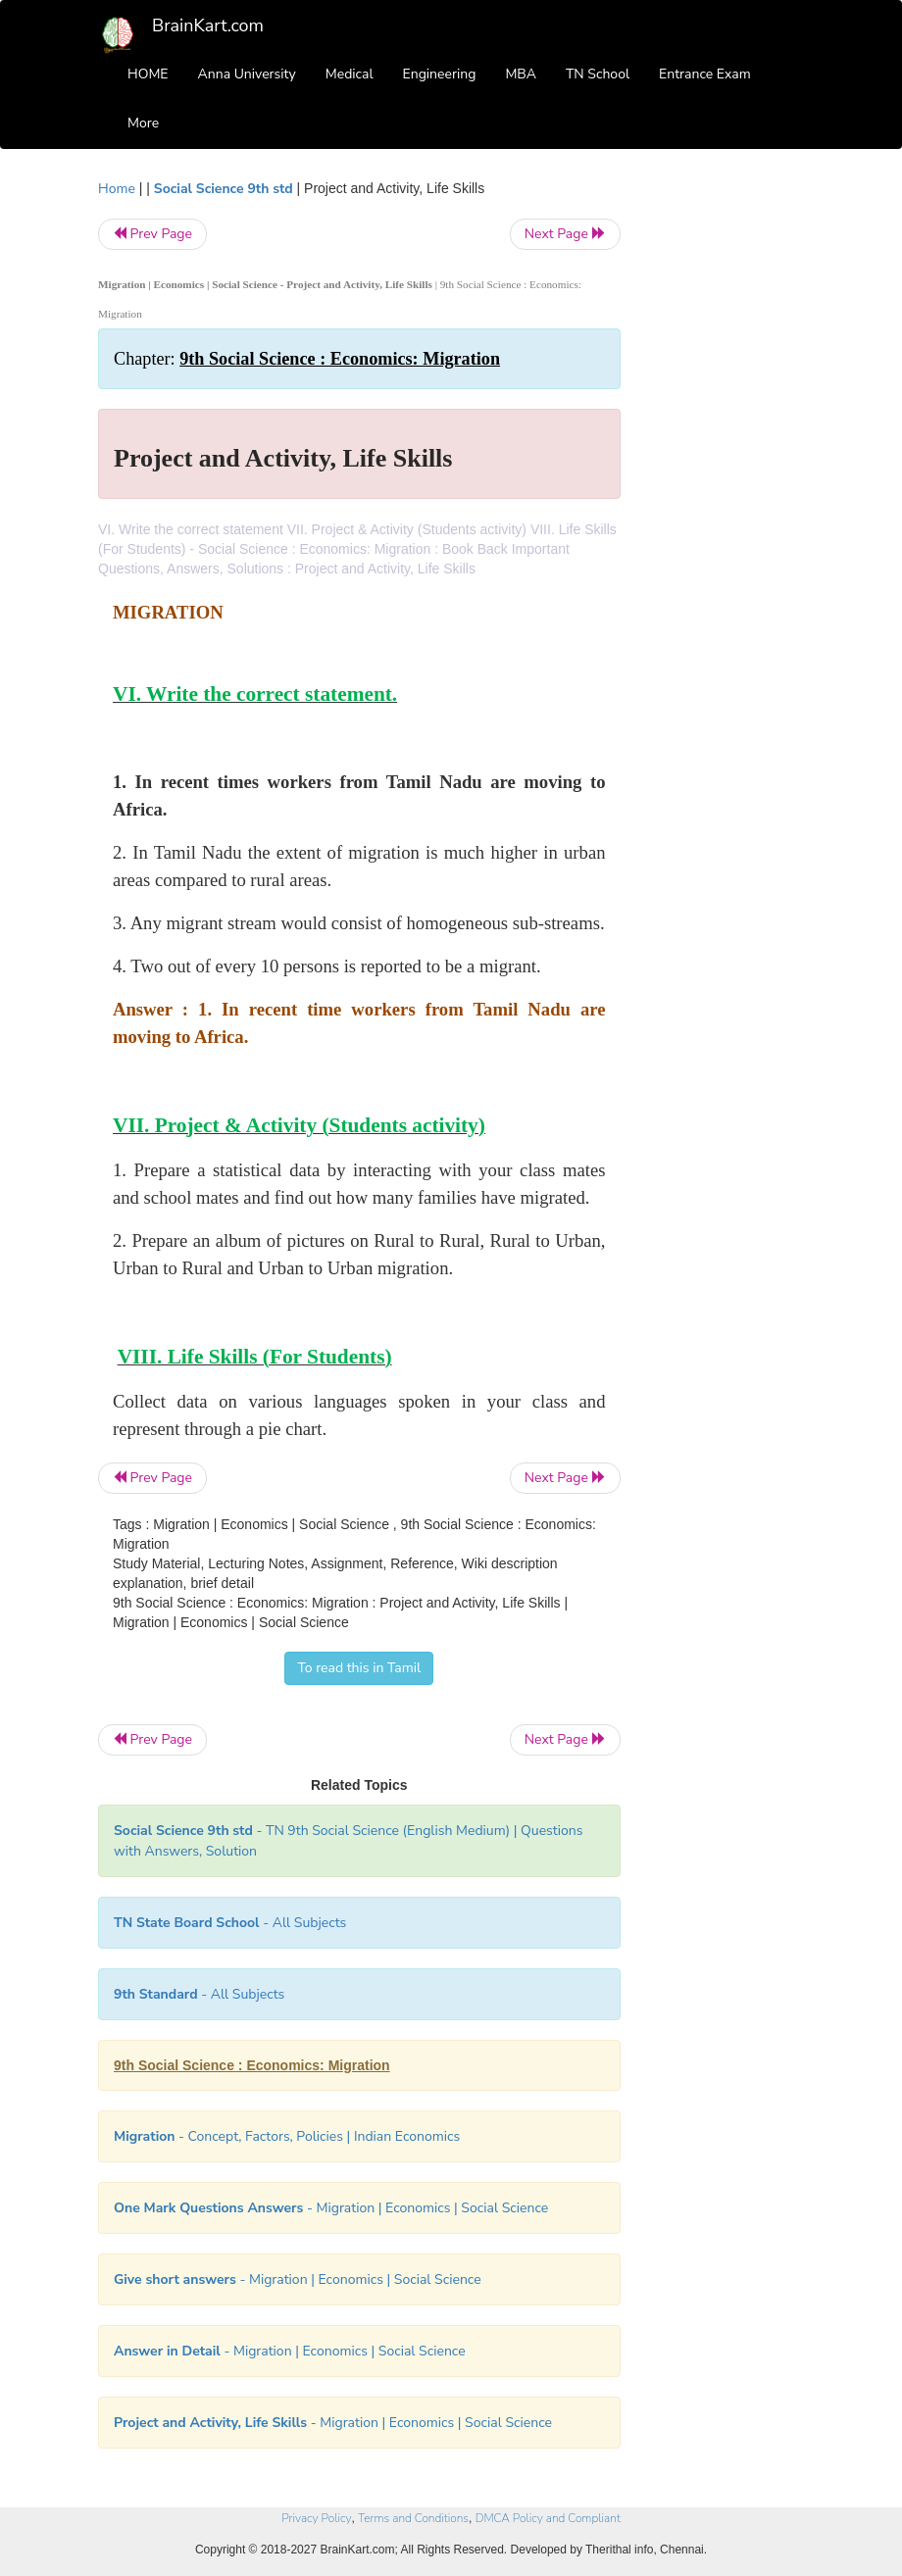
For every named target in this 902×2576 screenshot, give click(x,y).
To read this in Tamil (359, 1668)
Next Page (565, 233)
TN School (597, 74)
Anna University (247, 74)
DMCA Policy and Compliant (548, 2518)
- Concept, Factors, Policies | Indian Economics (287, 2136)
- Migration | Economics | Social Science (331, 2208)
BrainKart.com (208, 25)
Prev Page (152, 233)
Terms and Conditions (413, 2518)
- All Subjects (230, 1922)
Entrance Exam (705, 74)
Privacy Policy (316, 2518)
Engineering (439, 74)
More (143, 123)
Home (116, 188)
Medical (350, 74)
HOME (148, 74)
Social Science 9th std (223, 188)
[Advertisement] (727, 472)
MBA (520, 74)
